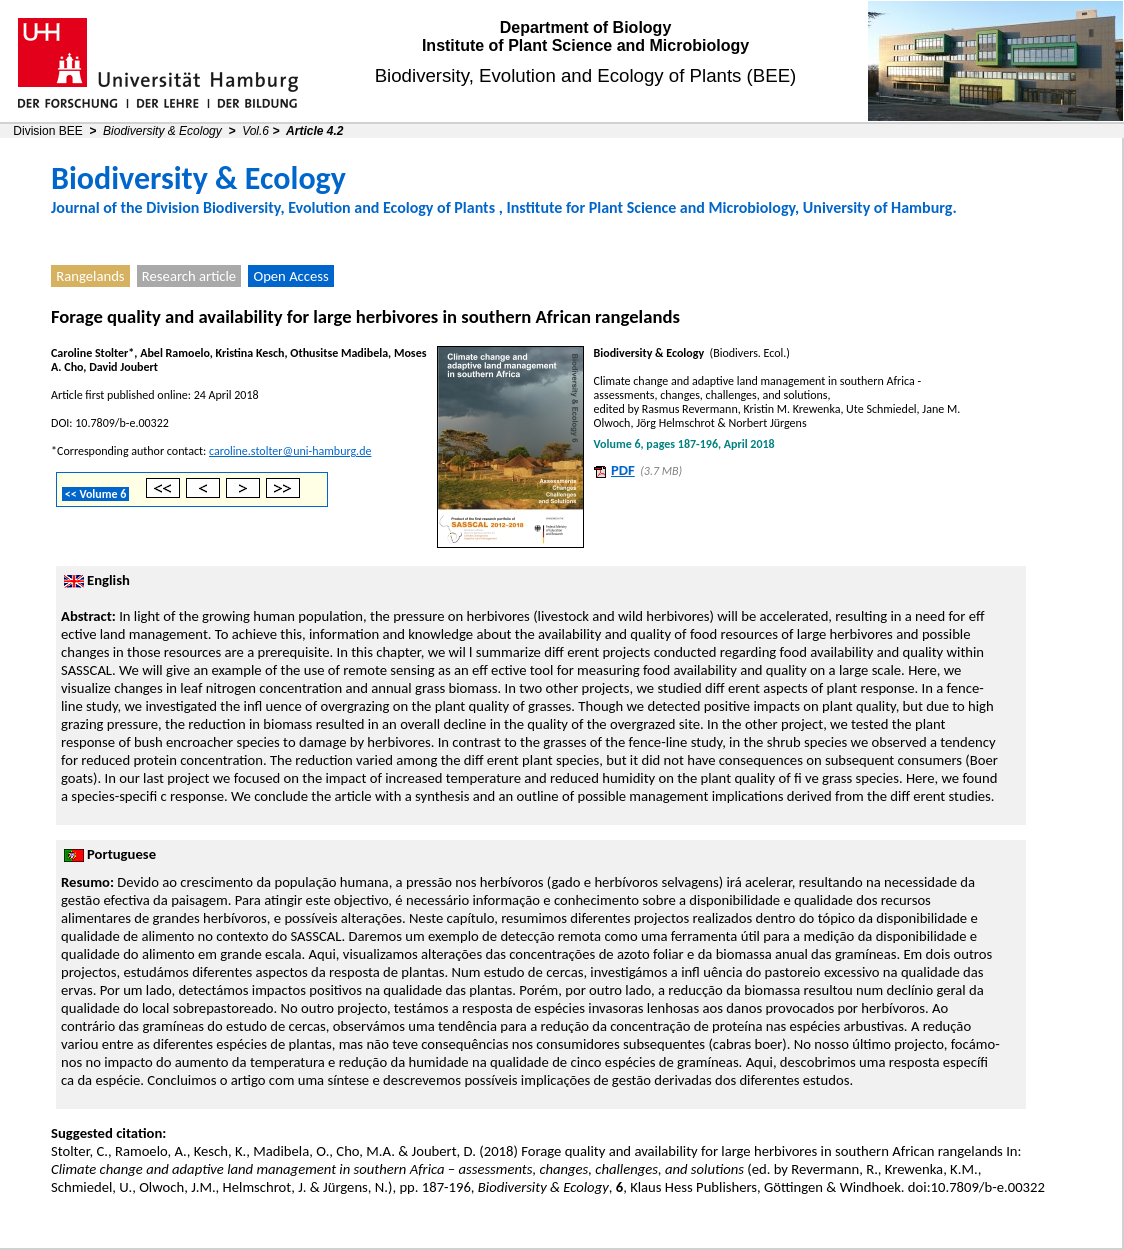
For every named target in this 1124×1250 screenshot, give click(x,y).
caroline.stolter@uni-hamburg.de (290, 451)
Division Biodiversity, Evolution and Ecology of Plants (320, 207)
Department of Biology (586, 27)
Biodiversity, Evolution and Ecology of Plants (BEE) (586, 75)
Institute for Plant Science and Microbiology (650, 207)
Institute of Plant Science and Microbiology (585, 45)
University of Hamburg (878, 207)
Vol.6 (255, 131)
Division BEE (47, 131)
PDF (623, 470)
